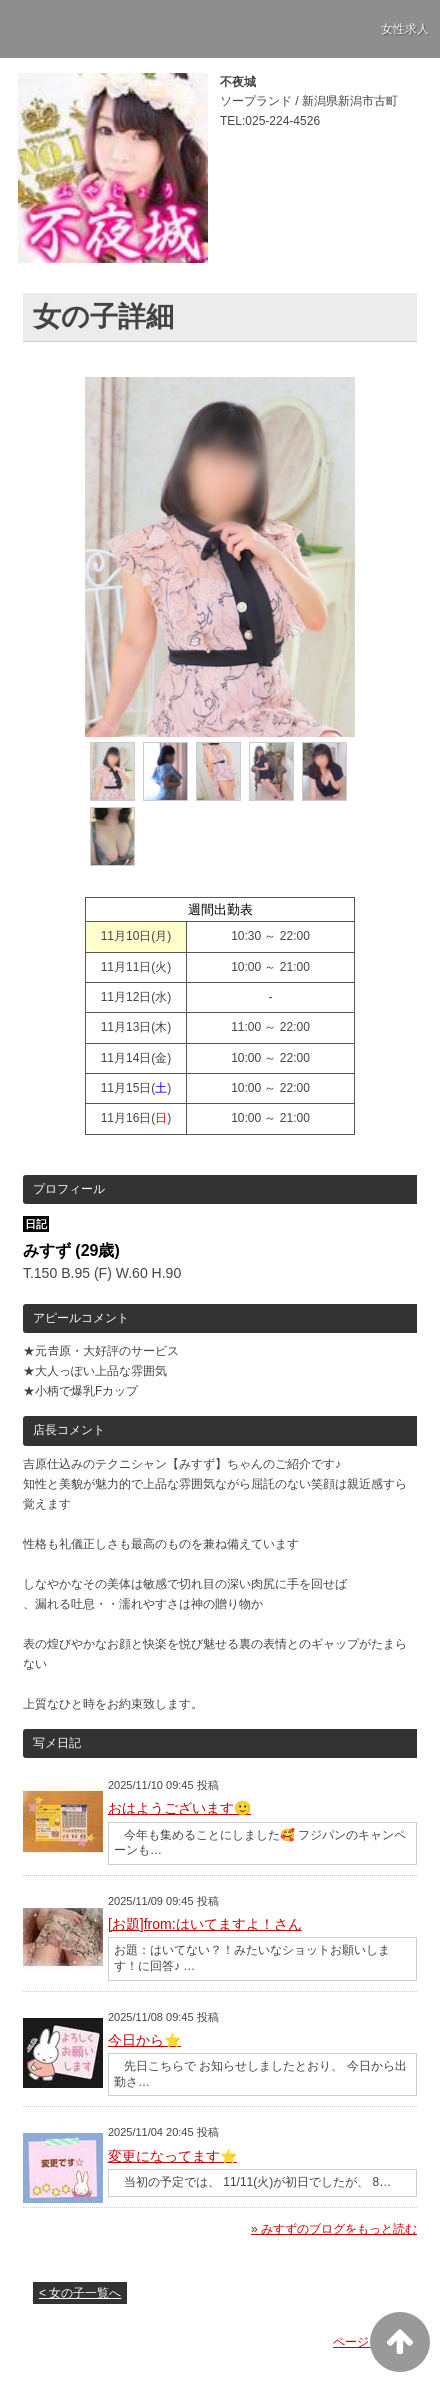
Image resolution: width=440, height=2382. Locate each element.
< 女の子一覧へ (80, 2293)
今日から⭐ (144, 2040)
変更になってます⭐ (172, 2156)
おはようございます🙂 (179, 1808)
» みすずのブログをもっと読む (334, 2229)
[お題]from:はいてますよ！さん (205, 1924)
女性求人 (405, 29)
